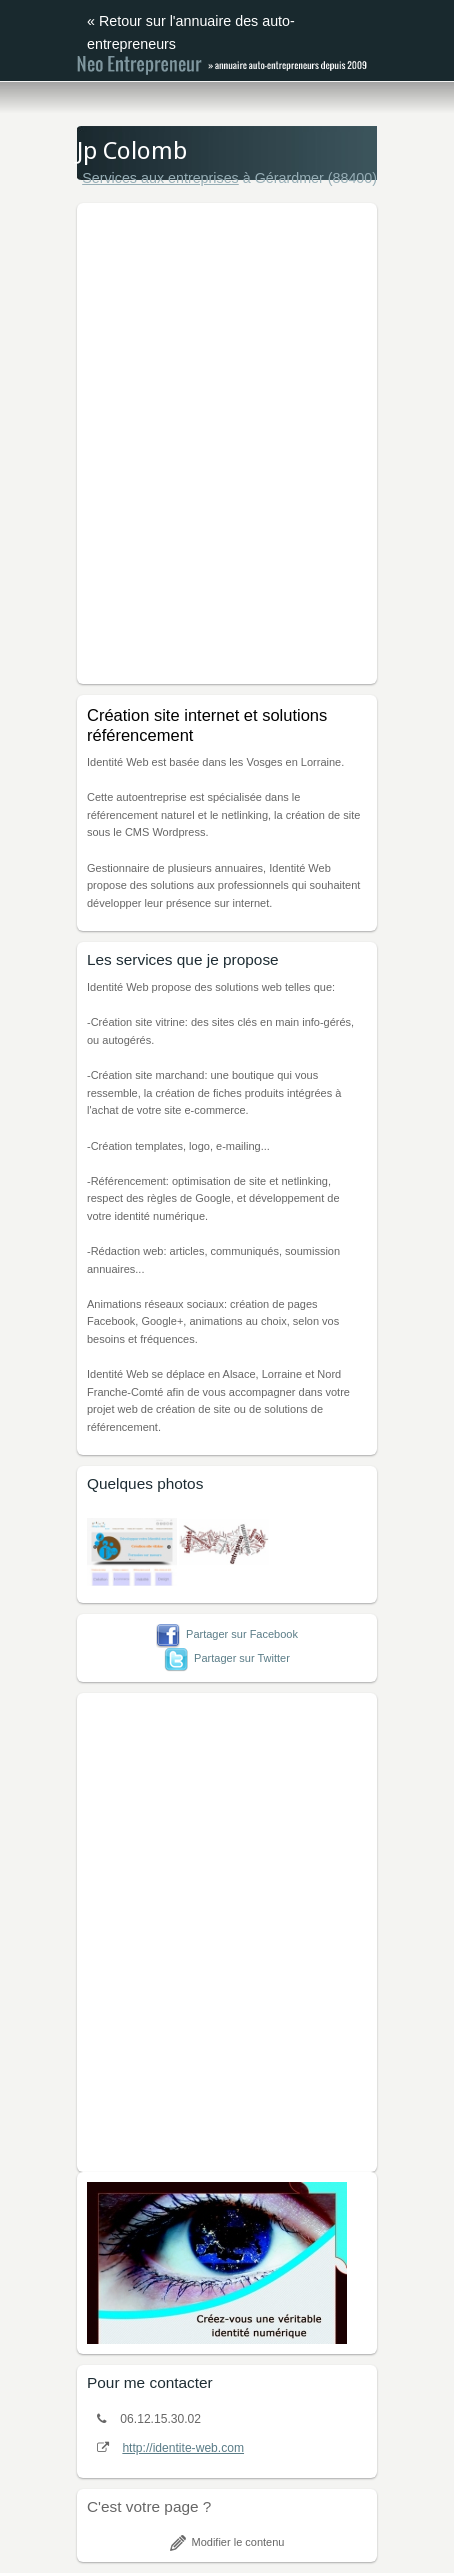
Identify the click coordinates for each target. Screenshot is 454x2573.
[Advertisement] (227, 440)
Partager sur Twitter (227, 1658)
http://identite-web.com (183, 2448)
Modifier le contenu (227, 2542)
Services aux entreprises (160, 178)
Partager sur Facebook (227, 1634)
